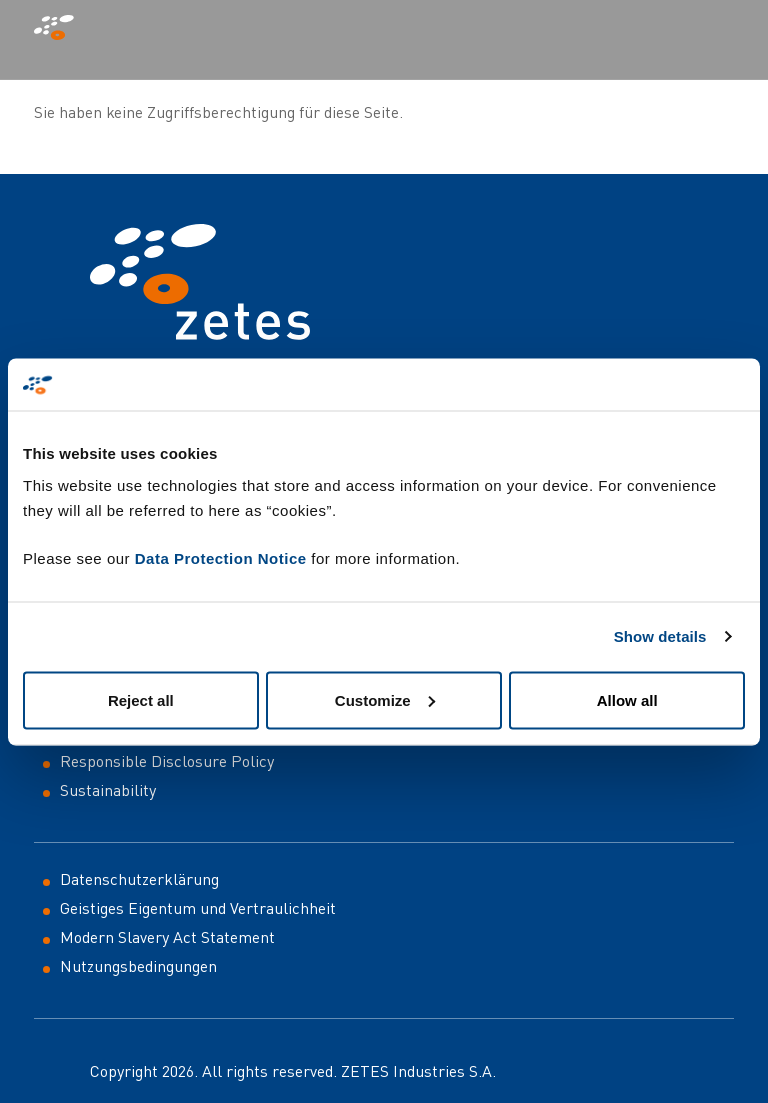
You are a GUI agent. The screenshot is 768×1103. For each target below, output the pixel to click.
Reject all (141, 699)
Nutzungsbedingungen (138, 966)
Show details (660, 636)
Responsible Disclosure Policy (167, 761)
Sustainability (108, 790)
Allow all (627, 699)
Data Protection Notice (221, 557)
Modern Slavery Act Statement (167, 937)
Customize (385, 699)
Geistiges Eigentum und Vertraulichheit (198, 908)
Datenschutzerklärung (139, 879)
